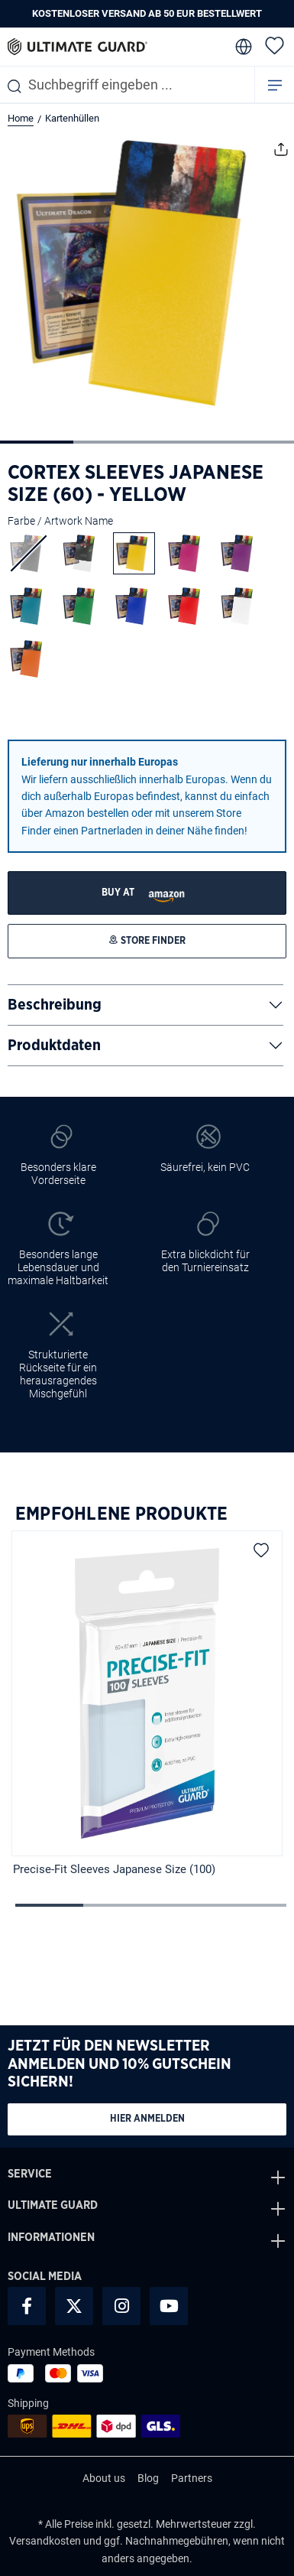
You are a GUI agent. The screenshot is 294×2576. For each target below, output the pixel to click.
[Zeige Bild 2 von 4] (110, 442)
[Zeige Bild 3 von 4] (183, 442)
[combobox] (127, 84)
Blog (148, 2478)
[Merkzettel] (274, 44)
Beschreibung (55, 1005)
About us (103, 2478)
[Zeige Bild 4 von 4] (256, 442)
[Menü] (275, 84)
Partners (191, 2478)
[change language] (242, 46)
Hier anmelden (147, 2119)
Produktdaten (54, 1045)
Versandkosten (45, 2541)
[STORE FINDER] (147, 893)
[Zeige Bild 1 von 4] (36, 442)
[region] (147, 1705)
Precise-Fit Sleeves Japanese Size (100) (114, 1869)
